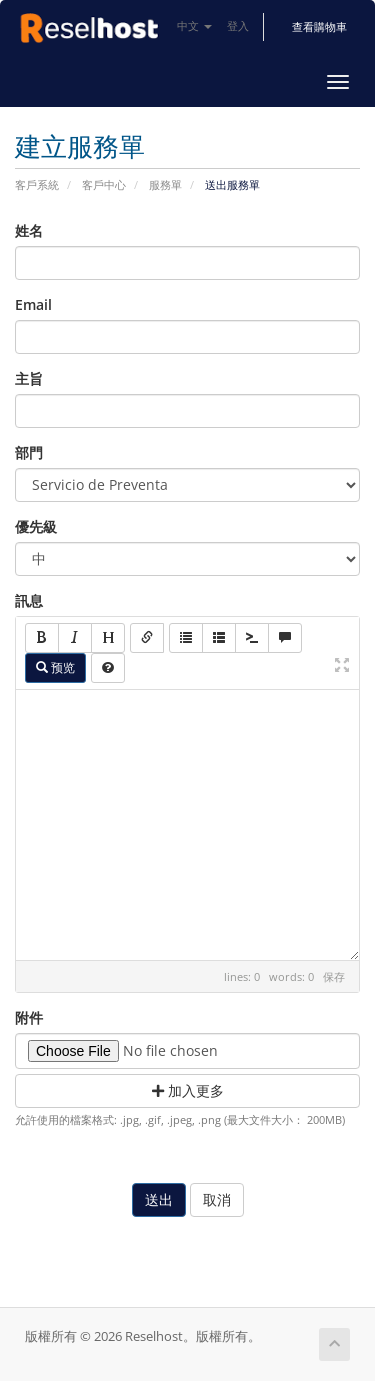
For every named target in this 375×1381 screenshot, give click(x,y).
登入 (238, 25)
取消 (217, 1199)
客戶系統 (37, 184)
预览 (55, 667)
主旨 (29, 378)
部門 (29, 452)
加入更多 (188, 1090)
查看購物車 (319, 26)
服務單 (165, 184)
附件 (29, 1017)
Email (33, 304)
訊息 (29, 600)
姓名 (29, 230)
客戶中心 (104, 184)
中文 (194, 25)
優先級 (36, 526)
